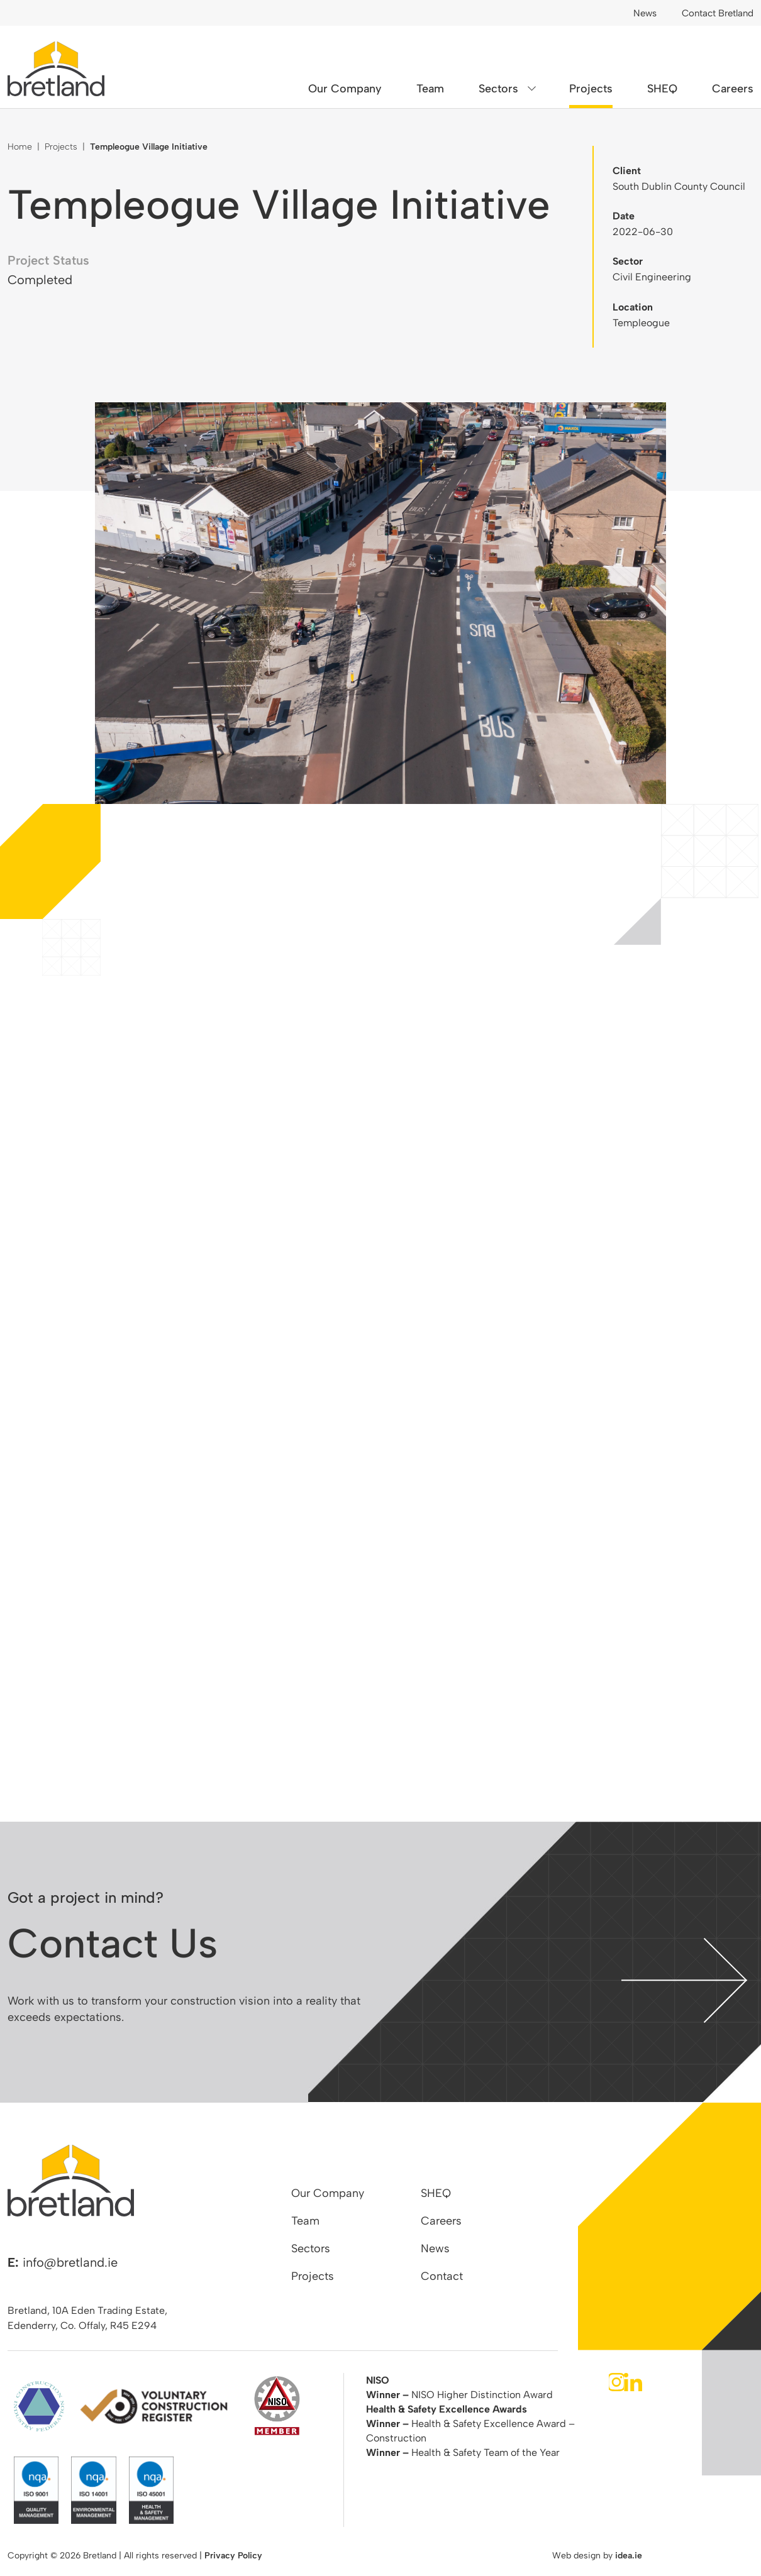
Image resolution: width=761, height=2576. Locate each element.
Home (20, 146)
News (645, 13)
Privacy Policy (233, 2555)
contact (684, 1980)
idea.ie (628, 2555)
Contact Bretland (717, 13)
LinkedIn (633, 2382)
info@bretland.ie (70, 2262)
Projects (591, 89)
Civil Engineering (652, 277)
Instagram (616, 2382)
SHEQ (662, 89)
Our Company (345, 89)
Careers (732, 89)
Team (430, 89)
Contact (442, 2276)
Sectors (498, 89)
